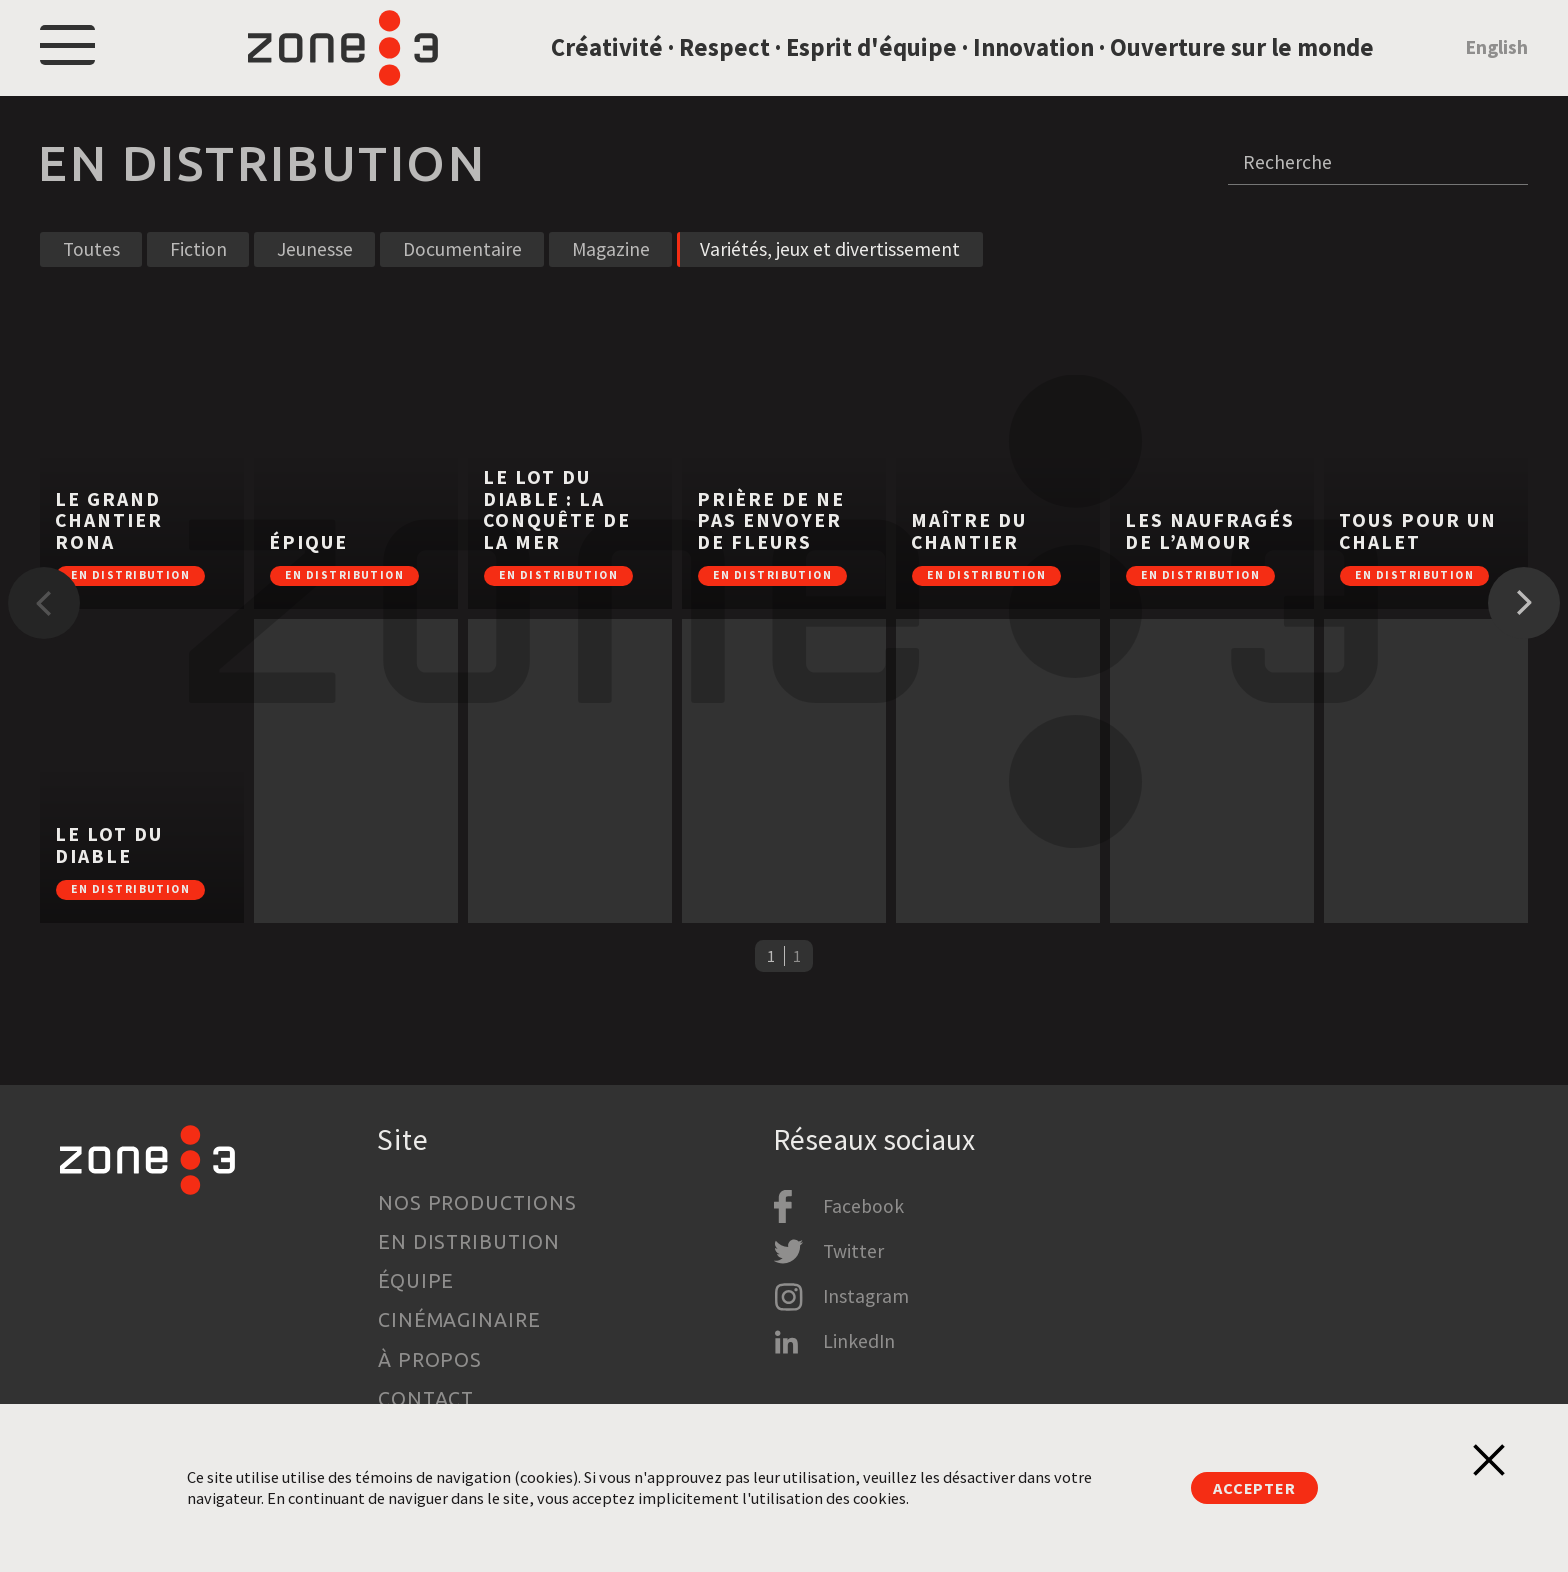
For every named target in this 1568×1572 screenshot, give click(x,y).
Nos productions (478, 1203)
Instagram (866, 1296)
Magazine (611, 281)
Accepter (1254, 1488)
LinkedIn (859, 1341)
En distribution (469, 1242)
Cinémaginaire (460, 1320)
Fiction (198, 281)
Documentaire (462, 281)
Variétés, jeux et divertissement (830, 281)
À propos (430, 1360)
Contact (426, 1399)
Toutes (91, 281)
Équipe (416, 1281)
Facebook (863, 1206)
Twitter (853, 1251)
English (1496, 63)
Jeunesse (315, 281)
